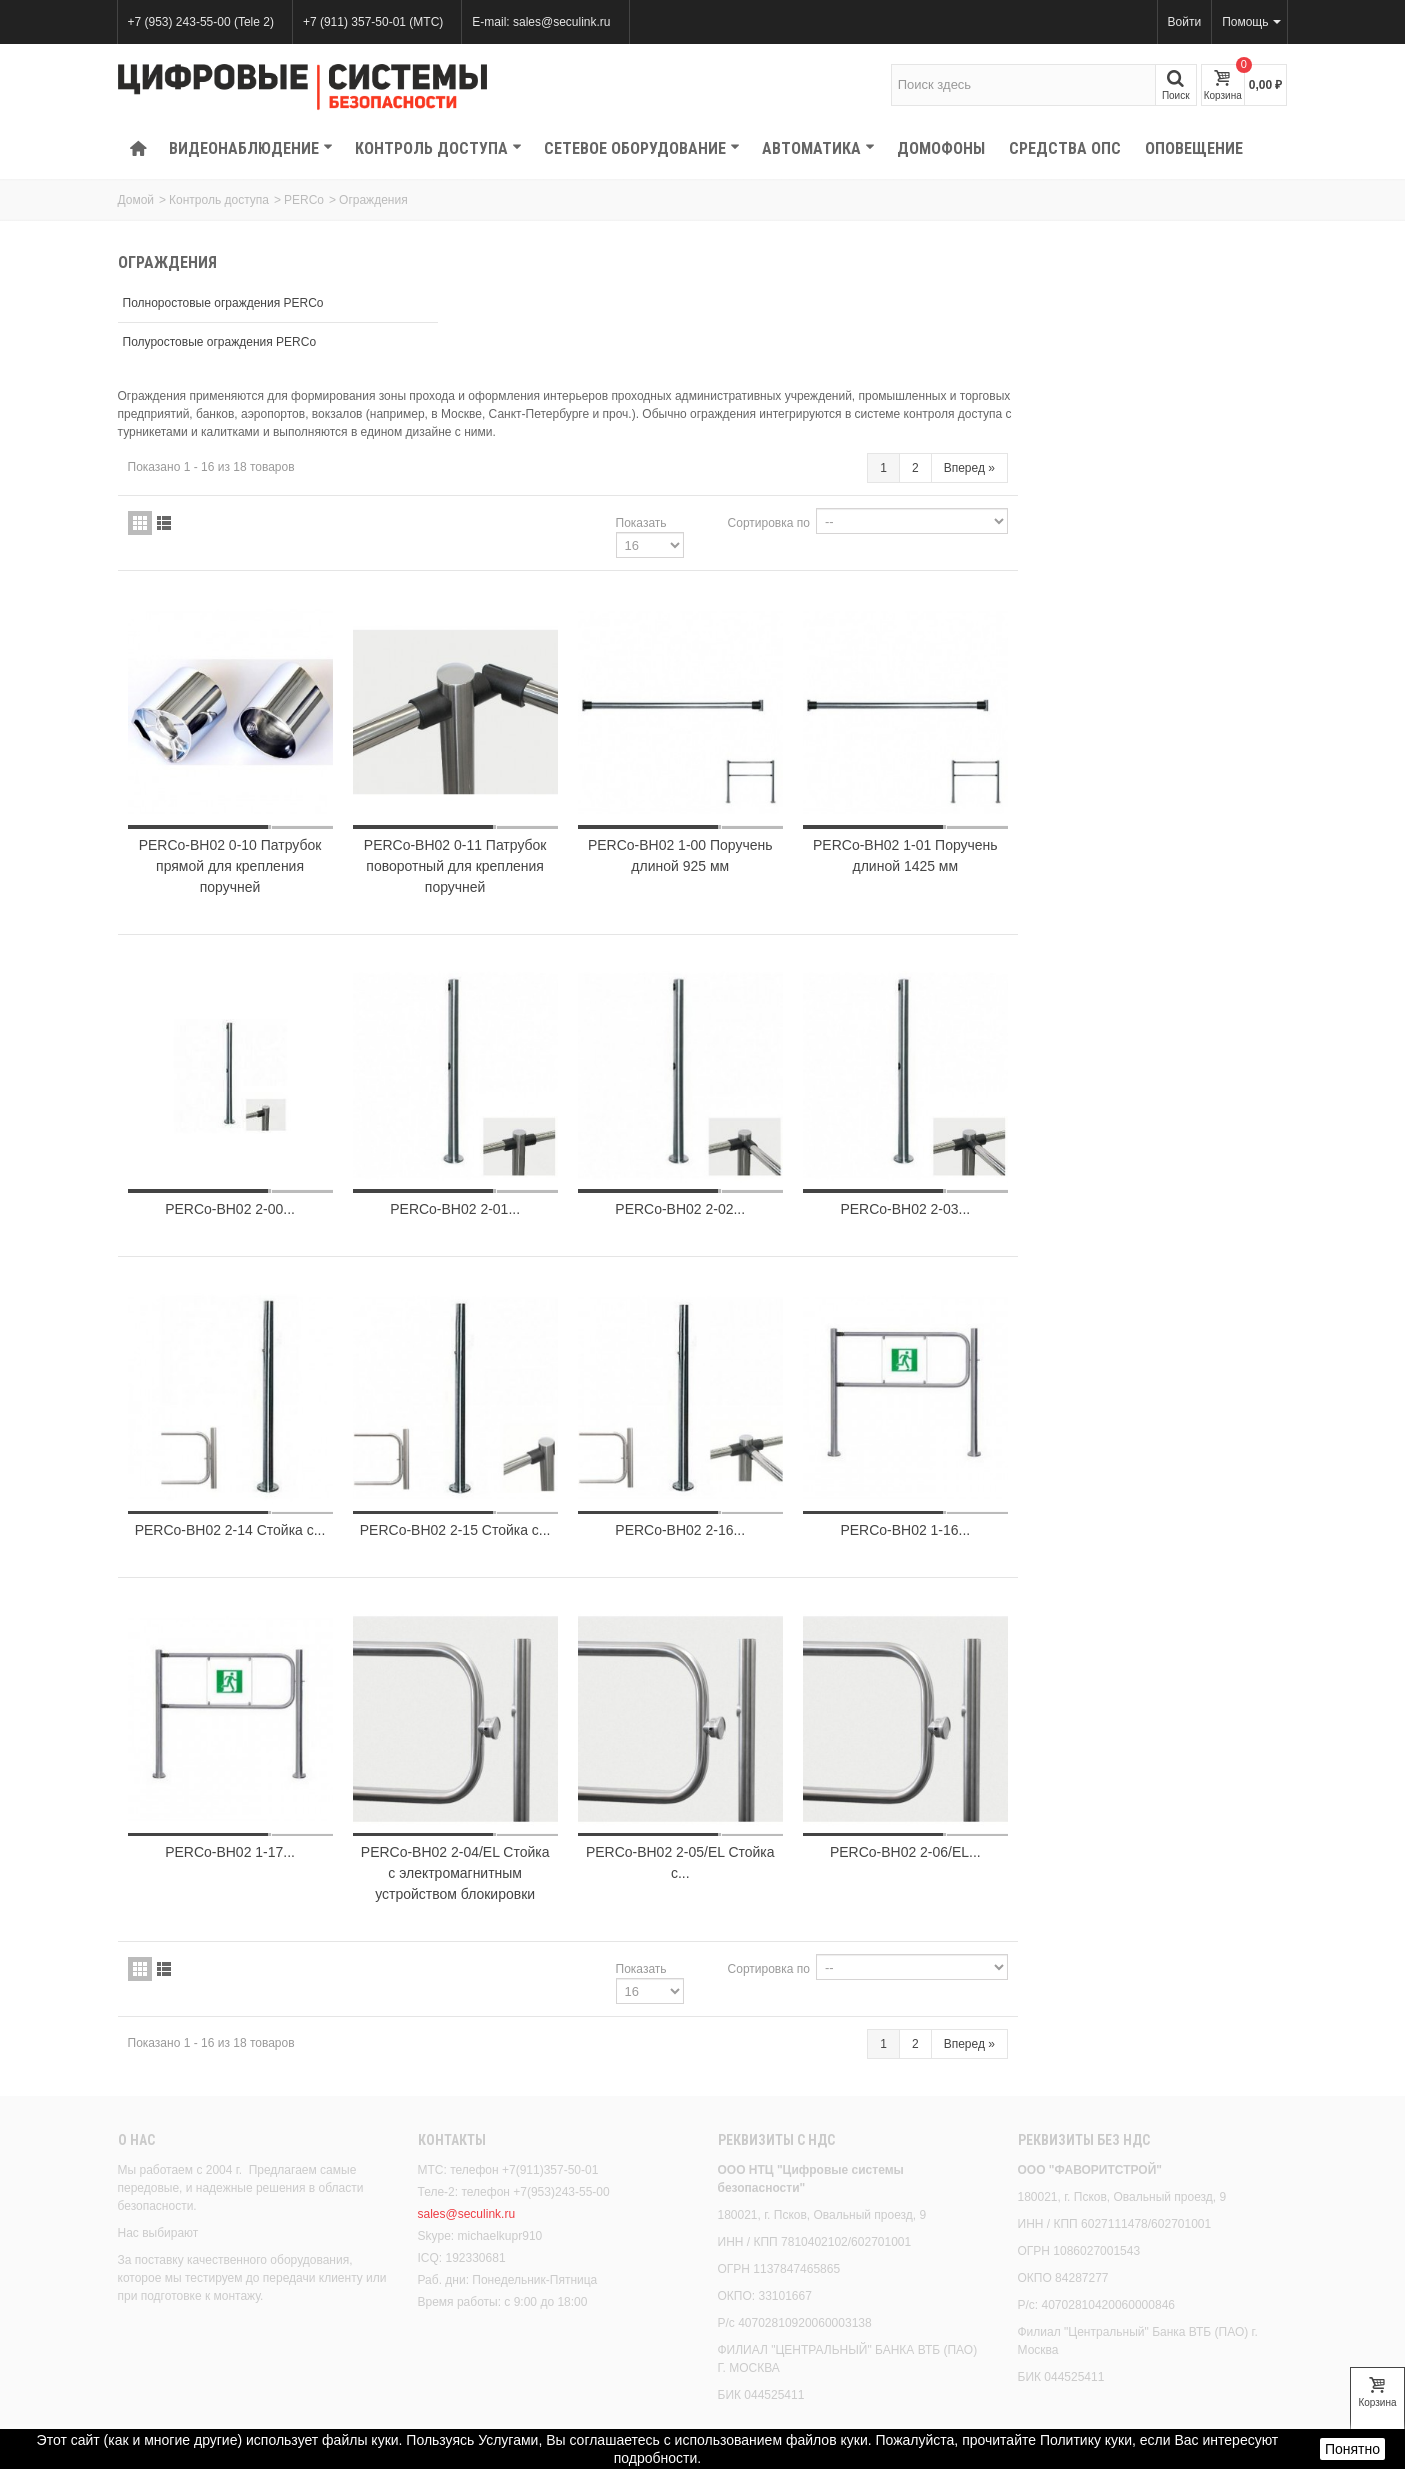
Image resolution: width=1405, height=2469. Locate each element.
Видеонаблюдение (251, 148)
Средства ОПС (1065, 148)
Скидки (444, 2354)
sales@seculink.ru (467, 2060)
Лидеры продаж (469, 2394)
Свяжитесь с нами (775, 2374)
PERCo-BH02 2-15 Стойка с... (744, 1374)
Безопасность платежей (191, 2394)
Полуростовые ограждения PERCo (220, 342)
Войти (1185, 22)
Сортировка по (1038, 383)
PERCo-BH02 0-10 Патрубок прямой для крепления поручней (526, 717)
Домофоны (941, 148)
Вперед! (1235, 2386)
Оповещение (1194, 148)
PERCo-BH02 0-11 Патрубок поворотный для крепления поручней (743, 717)
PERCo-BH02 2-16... (961, 1364)
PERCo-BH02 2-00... (526, 1051)
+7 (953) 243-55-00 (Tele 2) (201, 22)
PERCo (304, 200)
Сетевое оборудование (642, 148)
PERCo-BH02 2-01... (744, 1051)
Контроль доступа (219, 200)
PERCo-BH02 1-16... (1179, 1364)
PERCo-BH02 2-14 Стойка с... (526, 1374)
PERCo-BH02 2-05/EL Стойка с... (961, 1708)
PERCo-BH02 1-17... (526, 1698)
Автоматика (818, 148)
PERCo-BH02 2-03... (1179, 1051)
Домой (136, 200)
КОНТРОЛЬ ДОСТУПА (438, 148)
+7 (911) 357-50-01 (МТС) (373, 22)
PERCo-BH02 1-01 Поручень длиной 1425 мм (1178, 706)
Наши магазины (768, 2354)
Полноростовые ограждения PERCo (223, 303)
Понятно (1352, 2449)
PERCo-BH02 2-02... (961, 1051)
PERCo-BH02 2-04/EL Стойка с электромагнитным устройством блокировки (744, 1719)
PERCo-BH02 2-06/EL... (1178, 1698)
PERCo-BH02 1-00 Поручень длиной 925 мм (961, 706)
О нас (136, 1986)
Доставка (150, 2354)
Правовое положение (184, 2374)
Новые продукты (471, 2374)
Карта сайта (758, 2394)
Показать (910, 383)
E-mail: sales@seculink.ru (541, 22)
